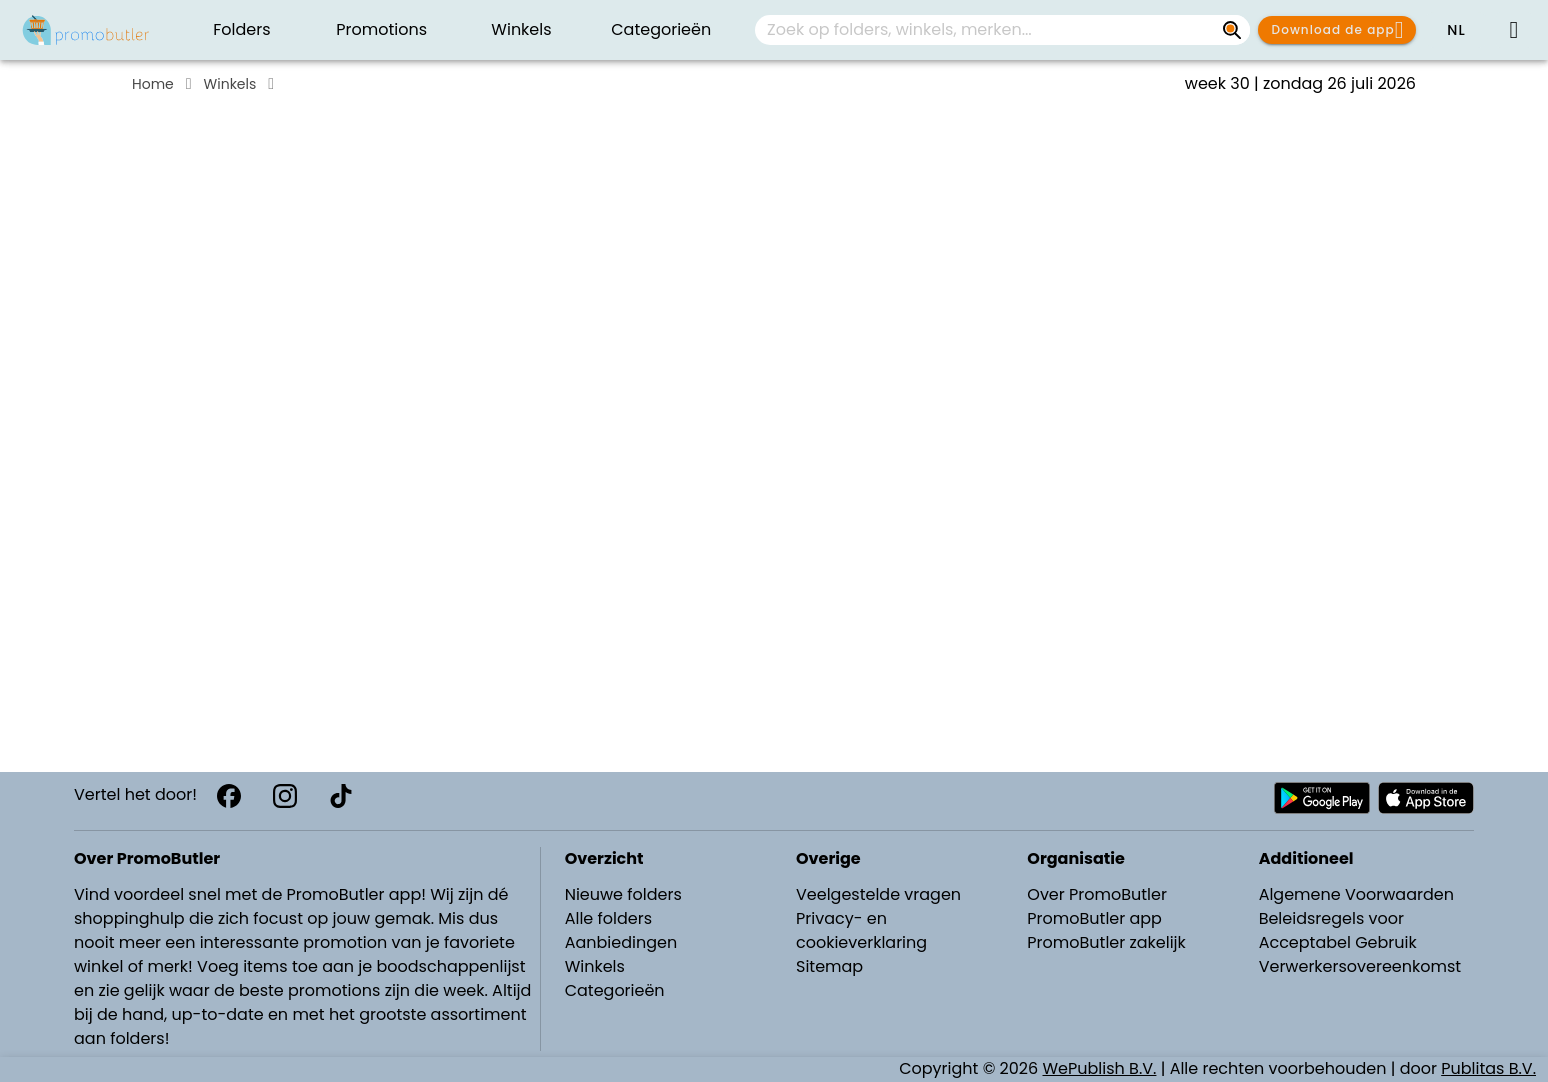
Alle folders (608, 918)
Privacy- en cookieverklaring (861, 930)
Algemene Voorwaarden (1356, 894)
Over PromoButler (1097, 894)
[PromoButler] (86, 30)
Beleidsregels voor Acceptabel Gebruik (1338, 930)
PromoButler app (1094, 918)
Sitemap (829, 966)
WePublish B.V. (1100, 1068)
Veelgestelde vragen (878, 894)
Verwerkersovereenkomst (1360, 966)
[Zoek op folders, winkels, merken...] (1232, 30)
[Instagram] (285, 796)
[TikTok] (341, 796)
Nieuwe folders (623, 894)
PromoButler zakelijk (1106, 942)
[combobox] (1002, 30)
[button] (1456, 30)
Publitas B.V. (1488, 1068)
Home (153, 84)
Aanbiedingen (621, 942)
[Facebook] (229, 796)
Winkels (230, 84)
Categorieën (615, 990)
